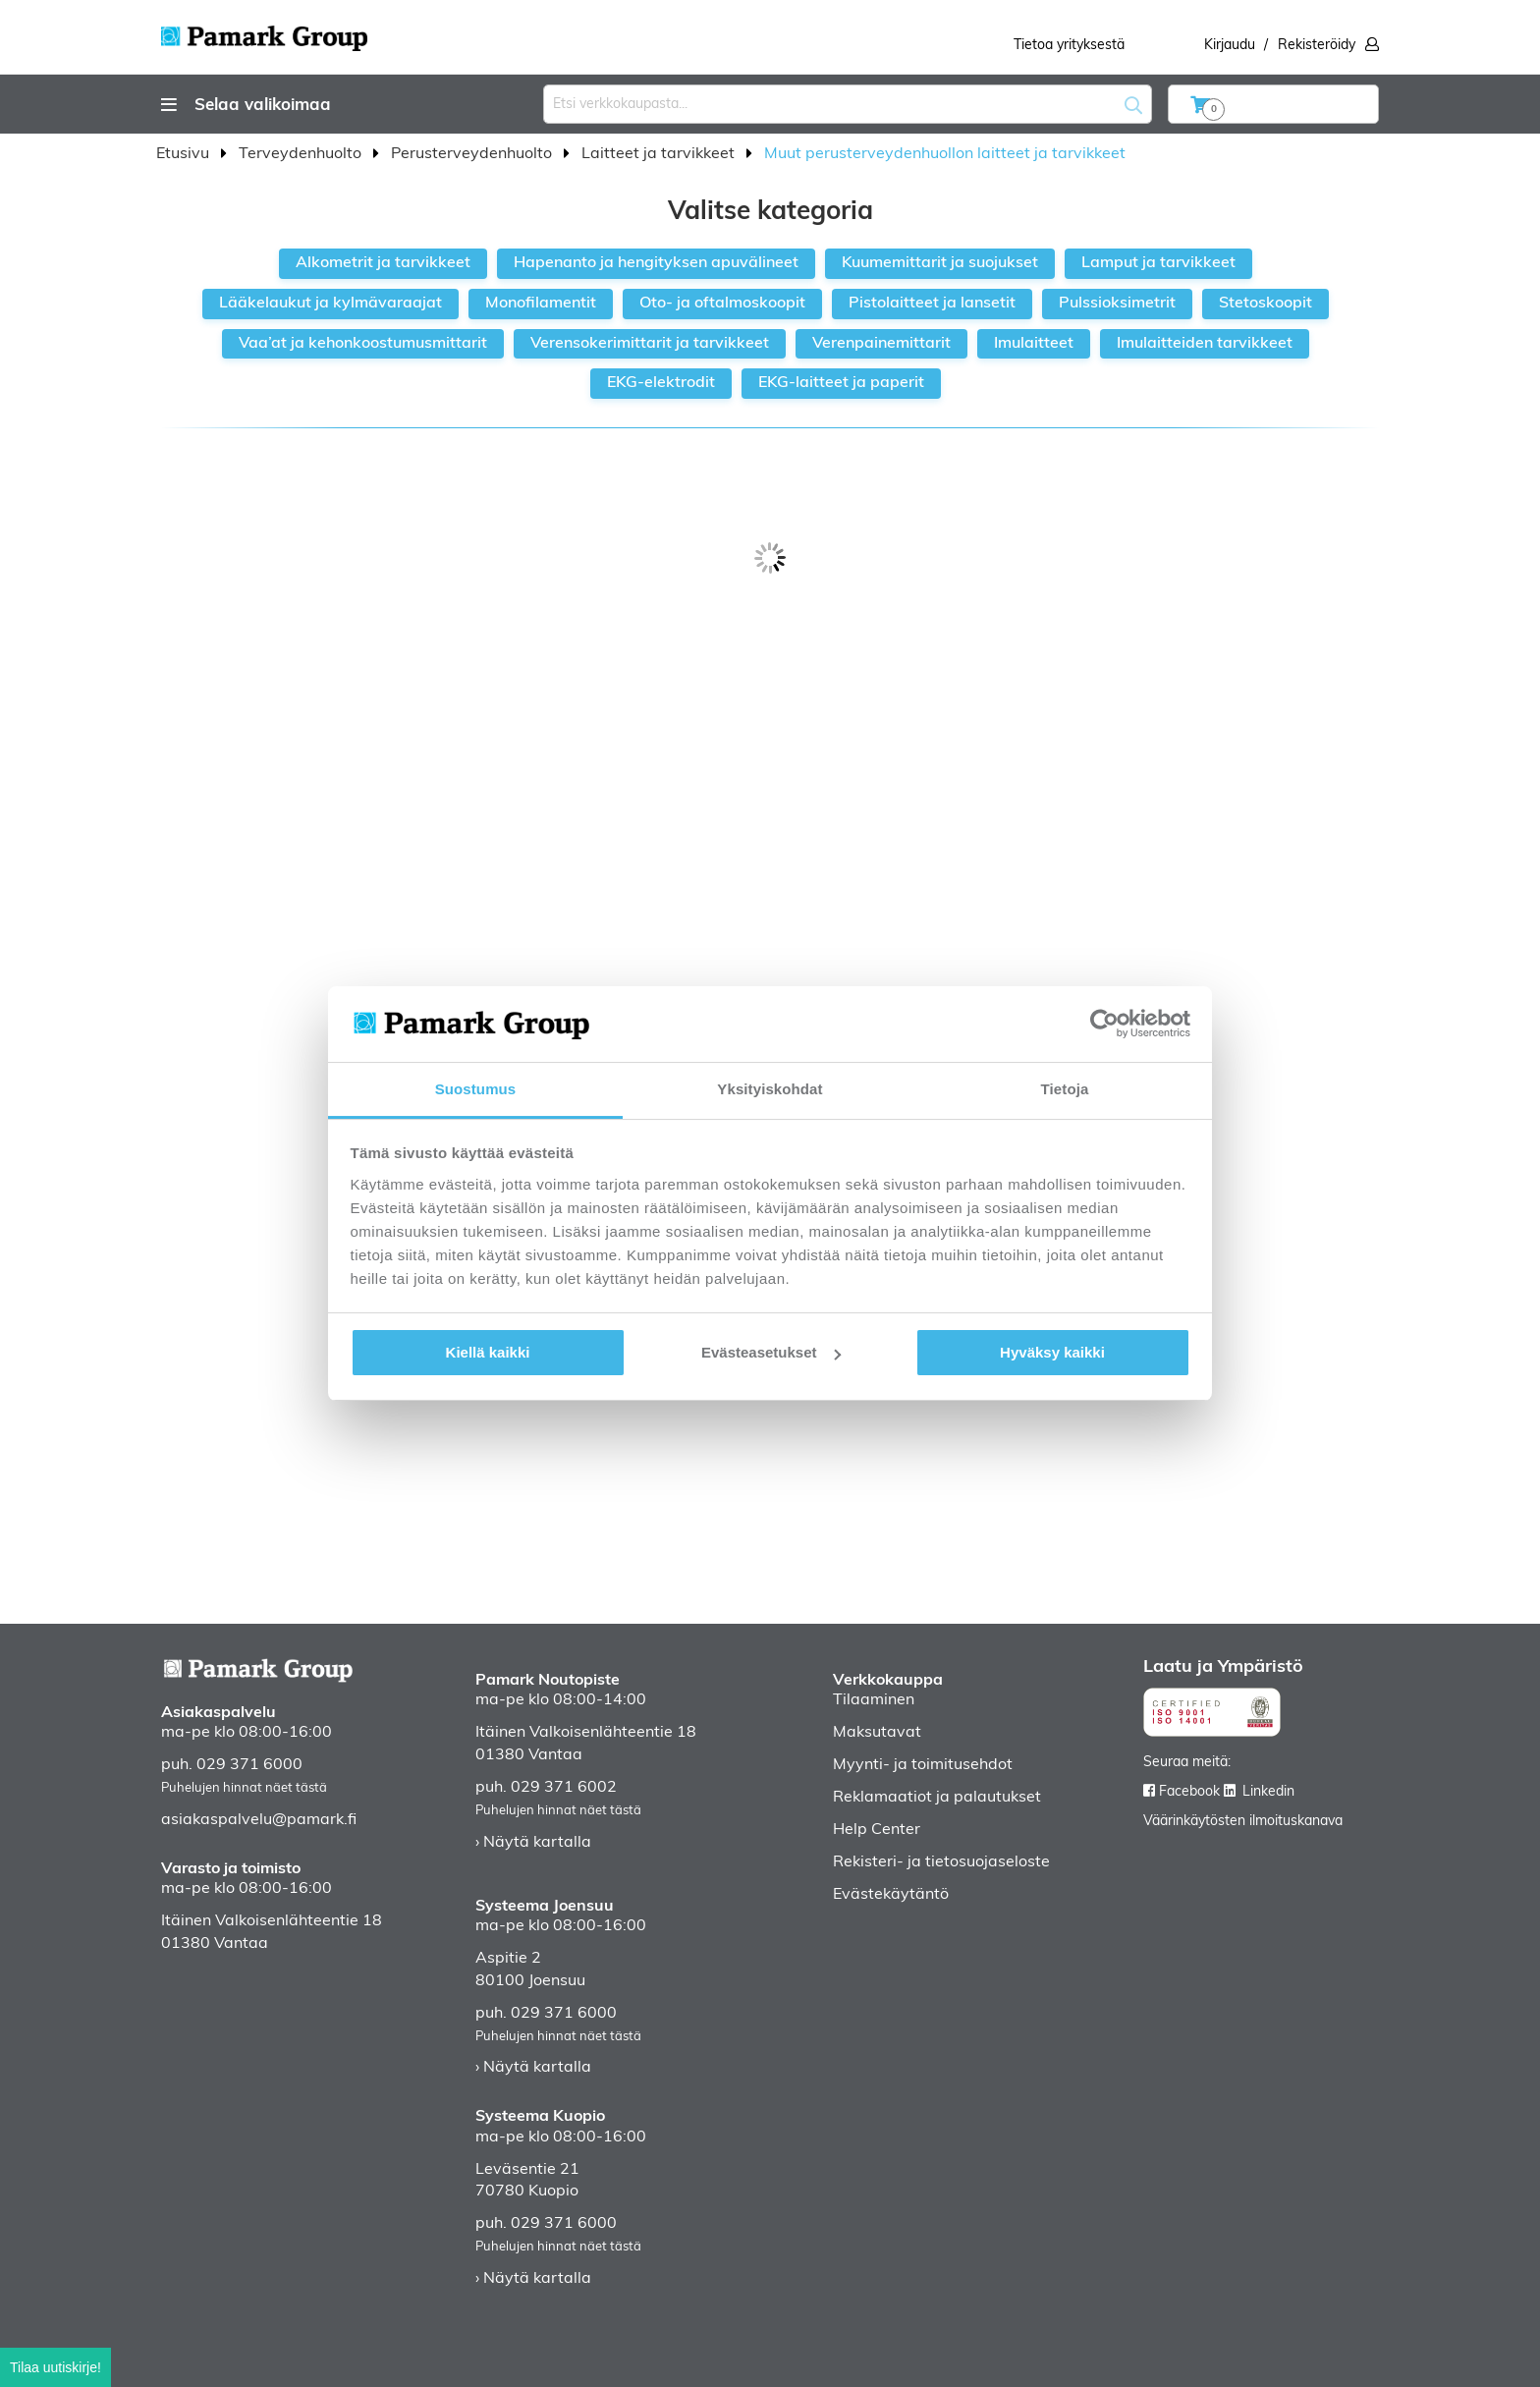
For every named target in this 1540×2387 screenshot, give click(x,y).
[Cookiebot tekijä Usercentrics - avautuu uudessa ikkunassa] (1104, 1023)
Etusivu (184, 154)
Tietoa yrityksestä (1069, 45)
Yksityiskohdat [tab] (769, 1089)
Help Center (876, 1830)
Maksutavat (877, 1733)
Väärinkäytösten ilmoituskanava (1243, 1821)
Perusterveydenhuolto (473, 154)
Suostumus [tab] (476, 1089)
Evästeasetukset (771, 1352)
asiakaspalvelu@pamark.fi (259, 1820)
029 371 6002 (564, 1788)
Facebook (1189, 1792)
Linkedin (1268, 1792)
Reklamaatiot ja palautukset (937, 1797)
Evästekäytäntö (891, 1895)
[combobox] (847, 104)
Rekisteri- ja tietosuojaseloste (941, 1862)
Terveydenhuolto (302, 154)
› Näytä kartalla (533, 1843)
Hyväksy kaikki (1052, 1352)
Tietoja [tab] (1065, 1089)
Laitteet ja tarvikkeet (660, 154)
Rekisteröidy (1316, 45)
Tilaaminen (873, 1700)
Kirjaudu (1229, 45)
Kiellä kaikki (488, 1352)
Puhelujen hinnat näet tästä (244, 1788)
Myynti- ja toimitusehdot (923, 1765)
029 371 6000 (249, 1765)
